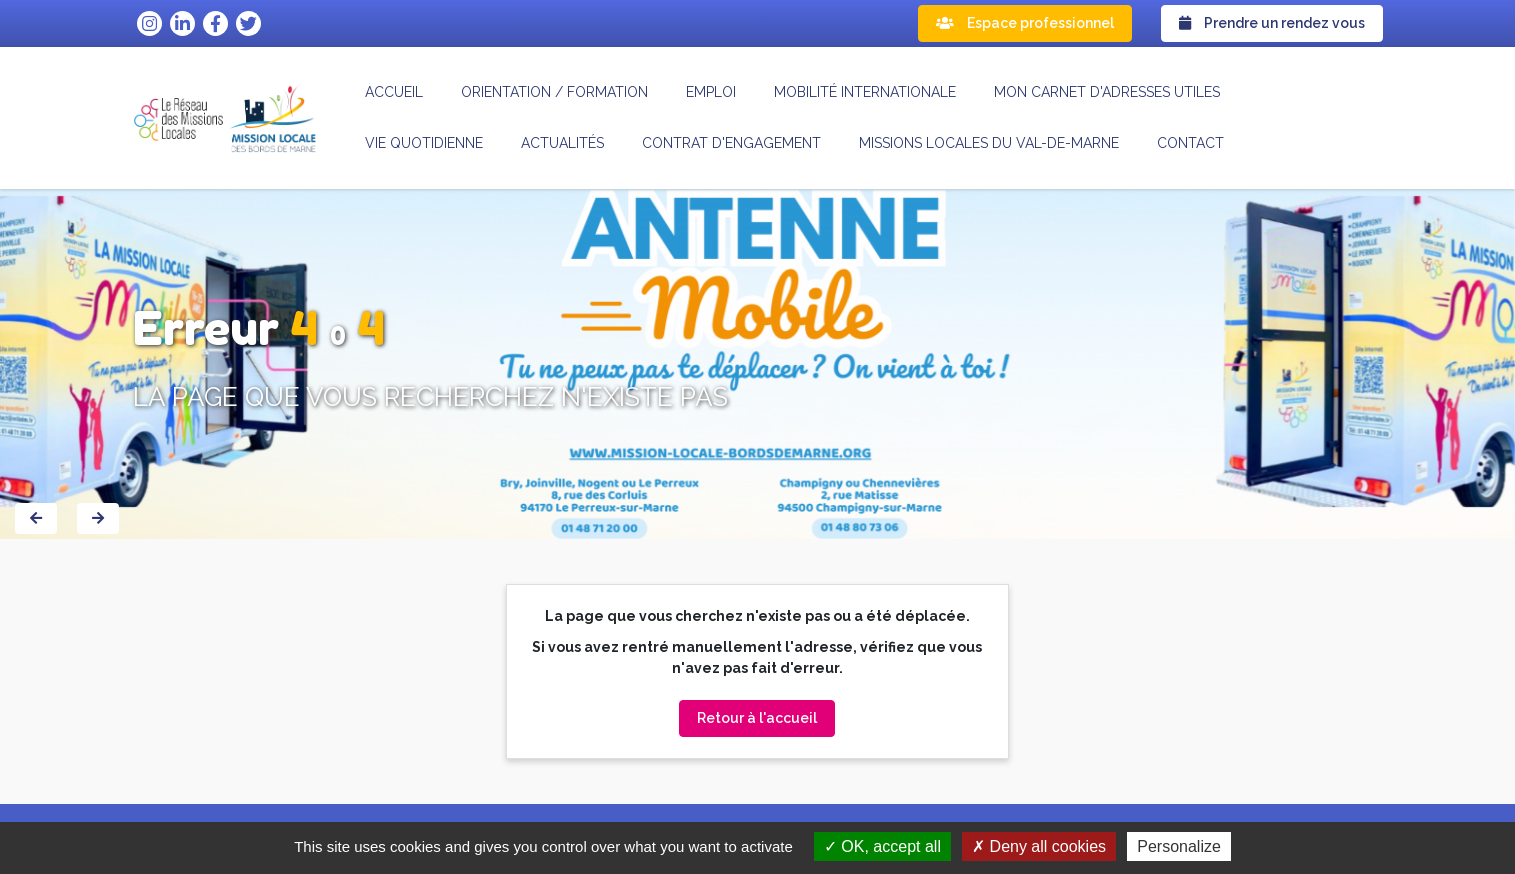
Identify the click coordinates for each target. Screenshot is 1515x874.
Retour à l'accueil (757, 718)
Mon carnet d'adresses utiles (1107, 92)
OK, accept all (882, 846)
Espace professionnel (1025, 23)
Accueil (394, 92)
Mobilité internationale (865, 92)
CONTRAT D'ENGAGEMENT (731, 143)
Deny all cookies (1039, 846)
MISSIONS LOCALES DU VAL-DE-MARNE (989, 143)
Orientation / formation (554, 92)
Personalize (1179, 846)
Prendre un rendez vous (1272, 23)
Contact (1190, 143)
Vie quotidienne (424, 143)
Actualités (562, 143)
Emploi (711, 92)
